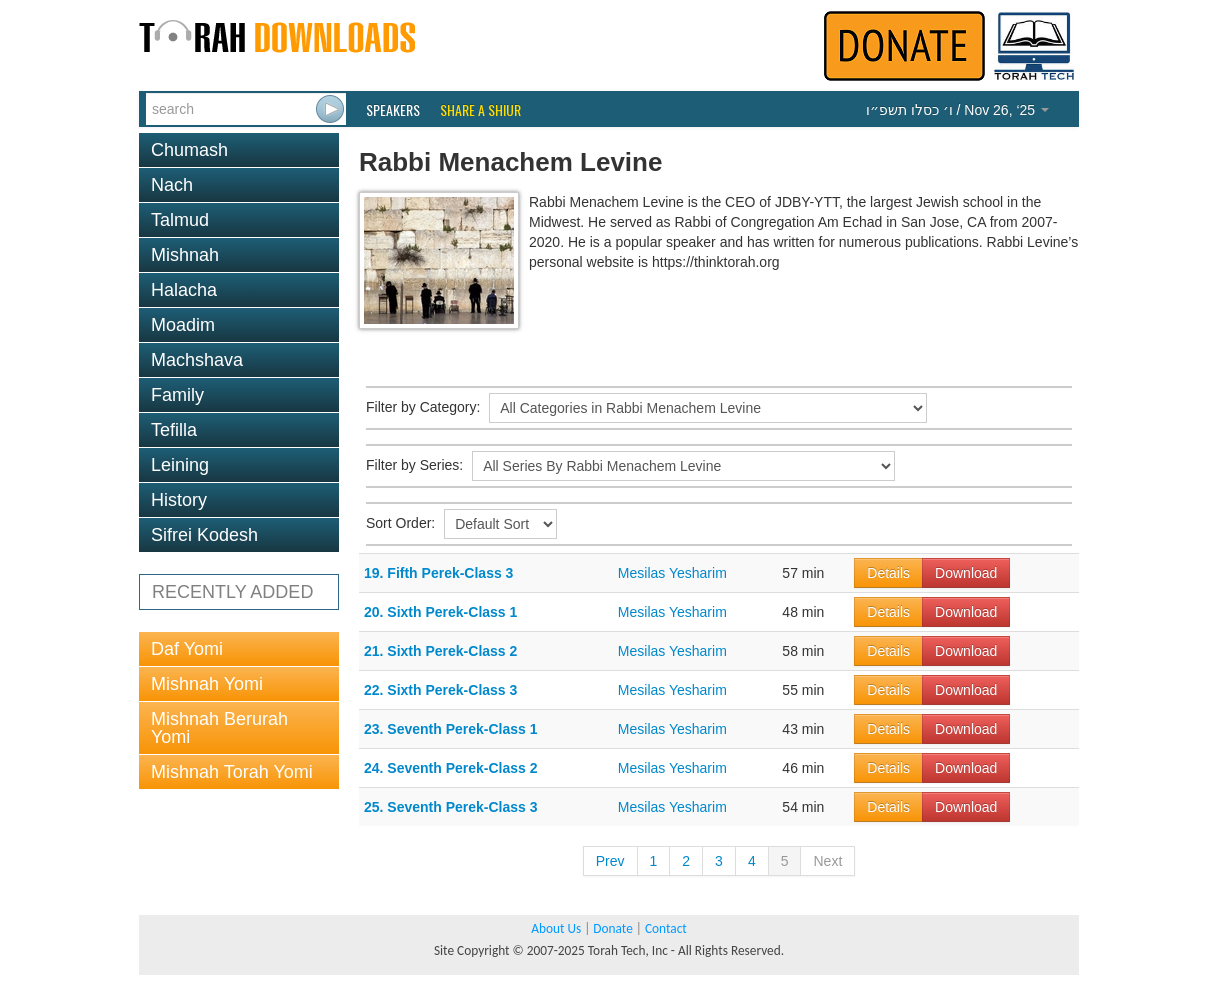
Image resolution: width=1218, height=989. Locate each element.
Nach (172, 185)
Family (177, 395)
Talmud (180, 220)
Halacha (184, 290)
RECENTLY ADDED (232, 592)
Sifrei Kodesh (204, 535)
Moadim (183, 325)
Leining (180, 465)
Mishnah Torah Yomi (232, 772)
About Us (556, 928)
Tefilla (174, 430)
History (179, 500)
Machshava (197, 360)
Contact (666, 928)
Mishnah (185, 255)
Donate (612, 928)
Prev (610, 861)
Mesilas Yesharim (672, 573)
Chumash (189, 150)
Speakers (393, 110)
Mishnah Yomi (207, 684)
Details (888, 573)
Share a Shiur (480, 110)
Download (966, 573)
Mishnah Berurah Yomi (219, 728)
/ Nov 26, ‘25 (957, 110)
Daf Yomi (187, 649)
